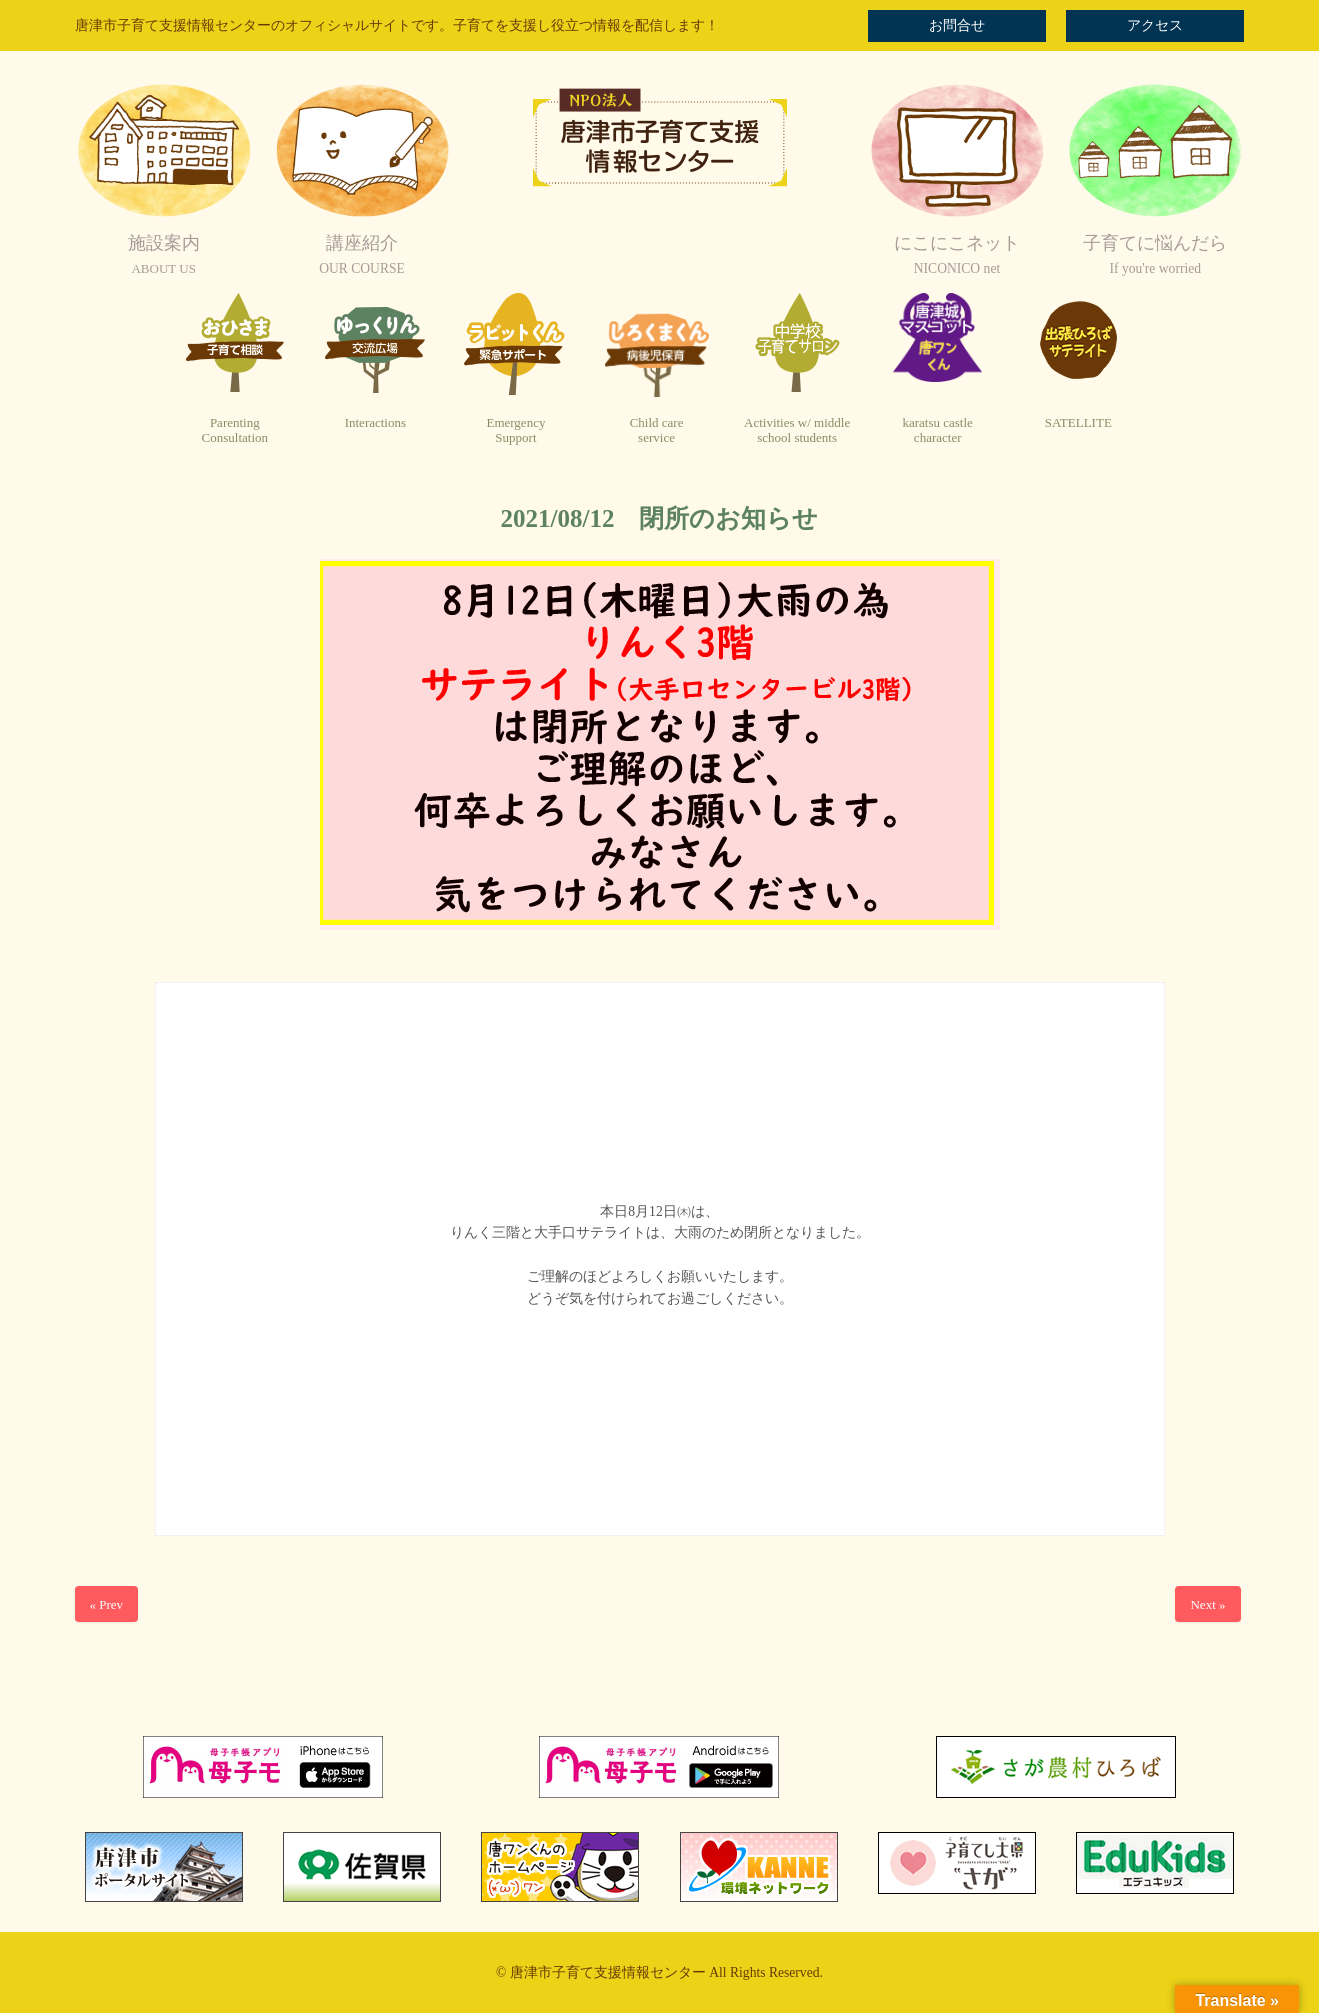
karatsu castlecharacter (937, 430)
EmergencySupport (515, 430)
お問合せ (957, 25)
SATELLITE (1078, 422)
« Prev (107, 1604)
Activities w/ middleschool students (797, 430)
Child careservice (657, 430)
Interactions (375, 422)
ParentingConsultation (235, 430)
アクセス (1155, 25)
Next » (1207, 1604)
